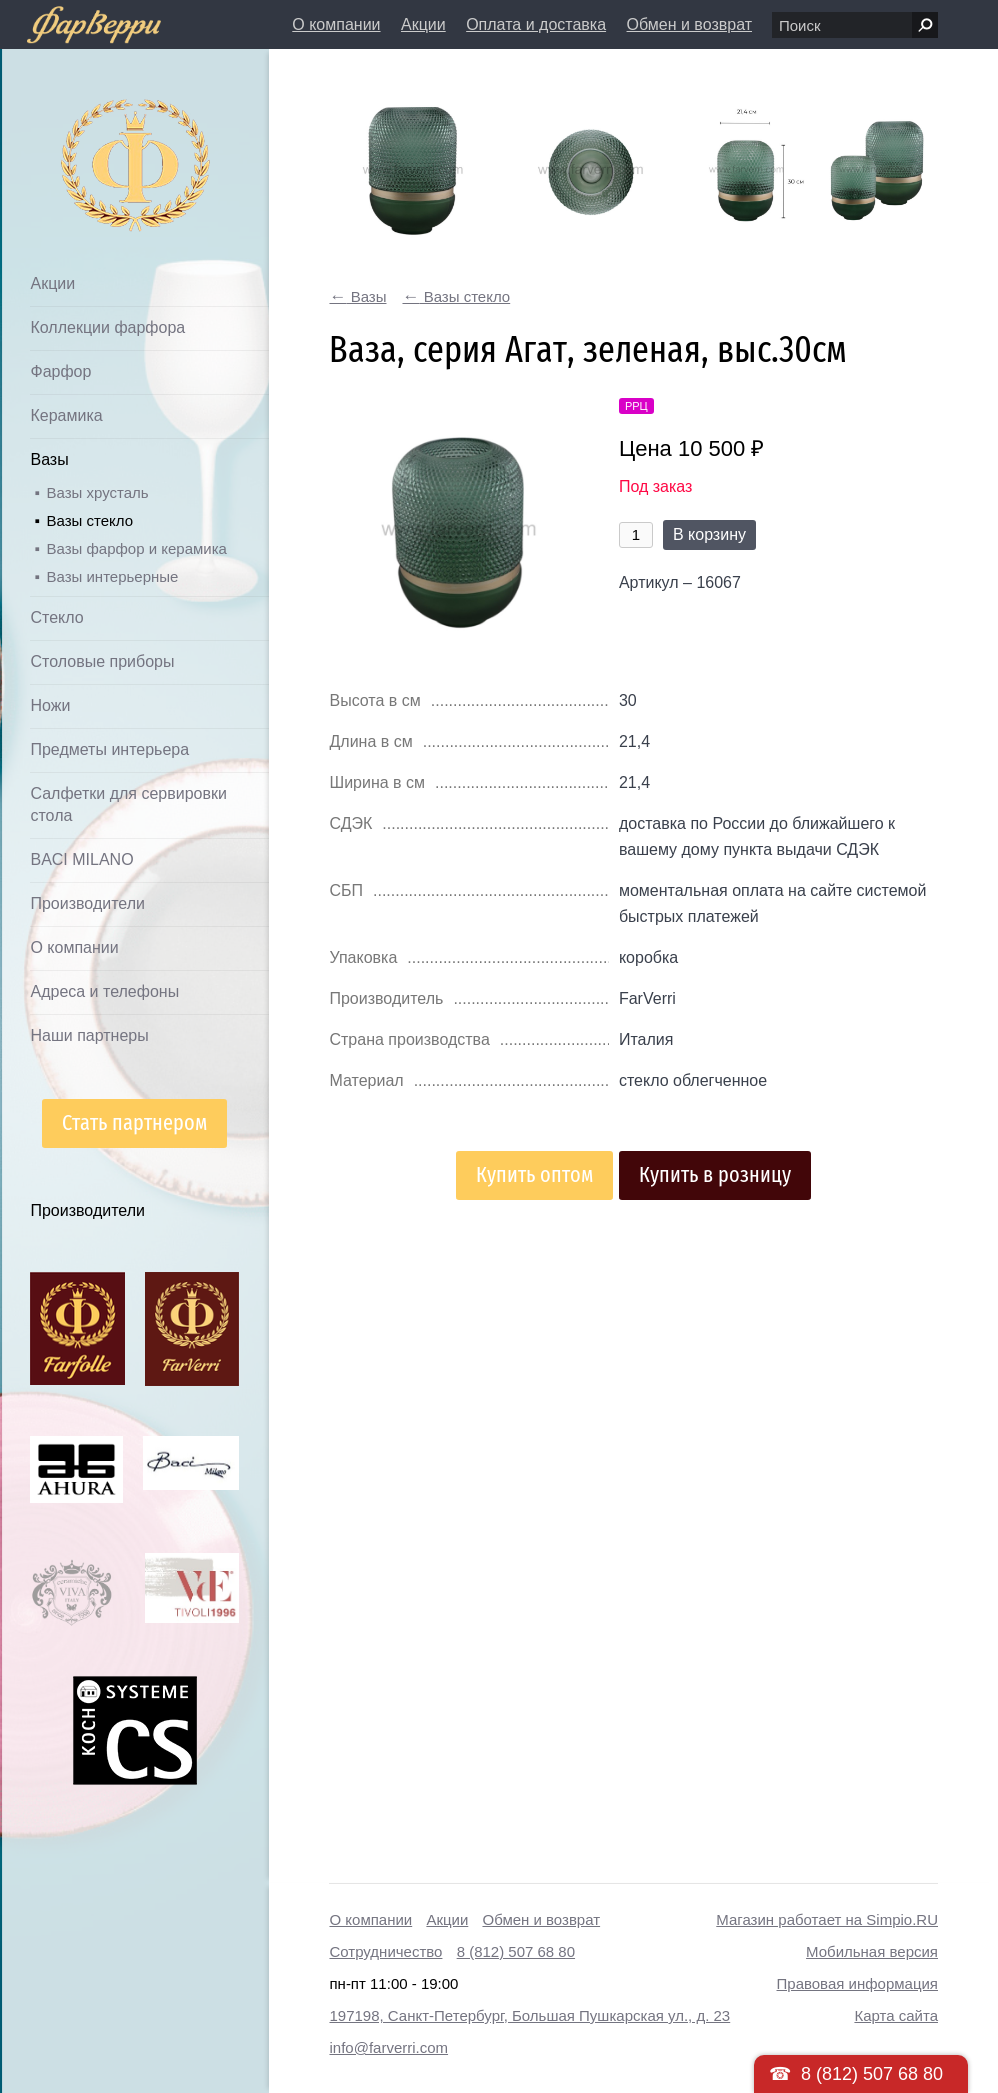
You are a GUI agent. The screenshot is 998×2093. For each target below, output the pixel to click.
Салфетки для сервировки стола (128, 804)
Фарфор (60, 371)
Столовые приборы (102, 661)
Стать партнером (134, 1122)
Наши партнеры (89, 1035)
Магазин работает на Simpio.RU (827, 1919)
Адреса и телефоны (104, 991)
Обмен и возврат (689, 24)
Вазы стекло (89, 520)
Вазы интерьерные (112, 576)
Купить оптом (534, 1174)
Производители (87, 903)
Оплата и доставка (536, 24)
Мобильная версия (872, 1951)
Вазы (49, 459)
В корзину (709, 534)
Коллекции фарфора (107, 327)
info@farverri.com (388, 2047)
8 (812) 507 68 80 (516, 1951)
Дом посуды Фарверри (95, 135)
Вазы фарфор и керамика (136, 548)
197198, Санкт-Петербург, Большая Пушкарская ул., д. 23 (529, 2015)
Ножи (50, 705)
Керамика (66, 415)
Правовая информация (857, 1983)
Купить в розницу (715, 1174)
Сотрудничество (385, 1951)
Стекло (56, 617)
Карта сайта (896, 2015)
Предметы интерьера (109, 749)
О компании (336, 24)
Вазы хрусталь (97, 492)
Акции (423, 24)
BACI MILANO (81, 859)
